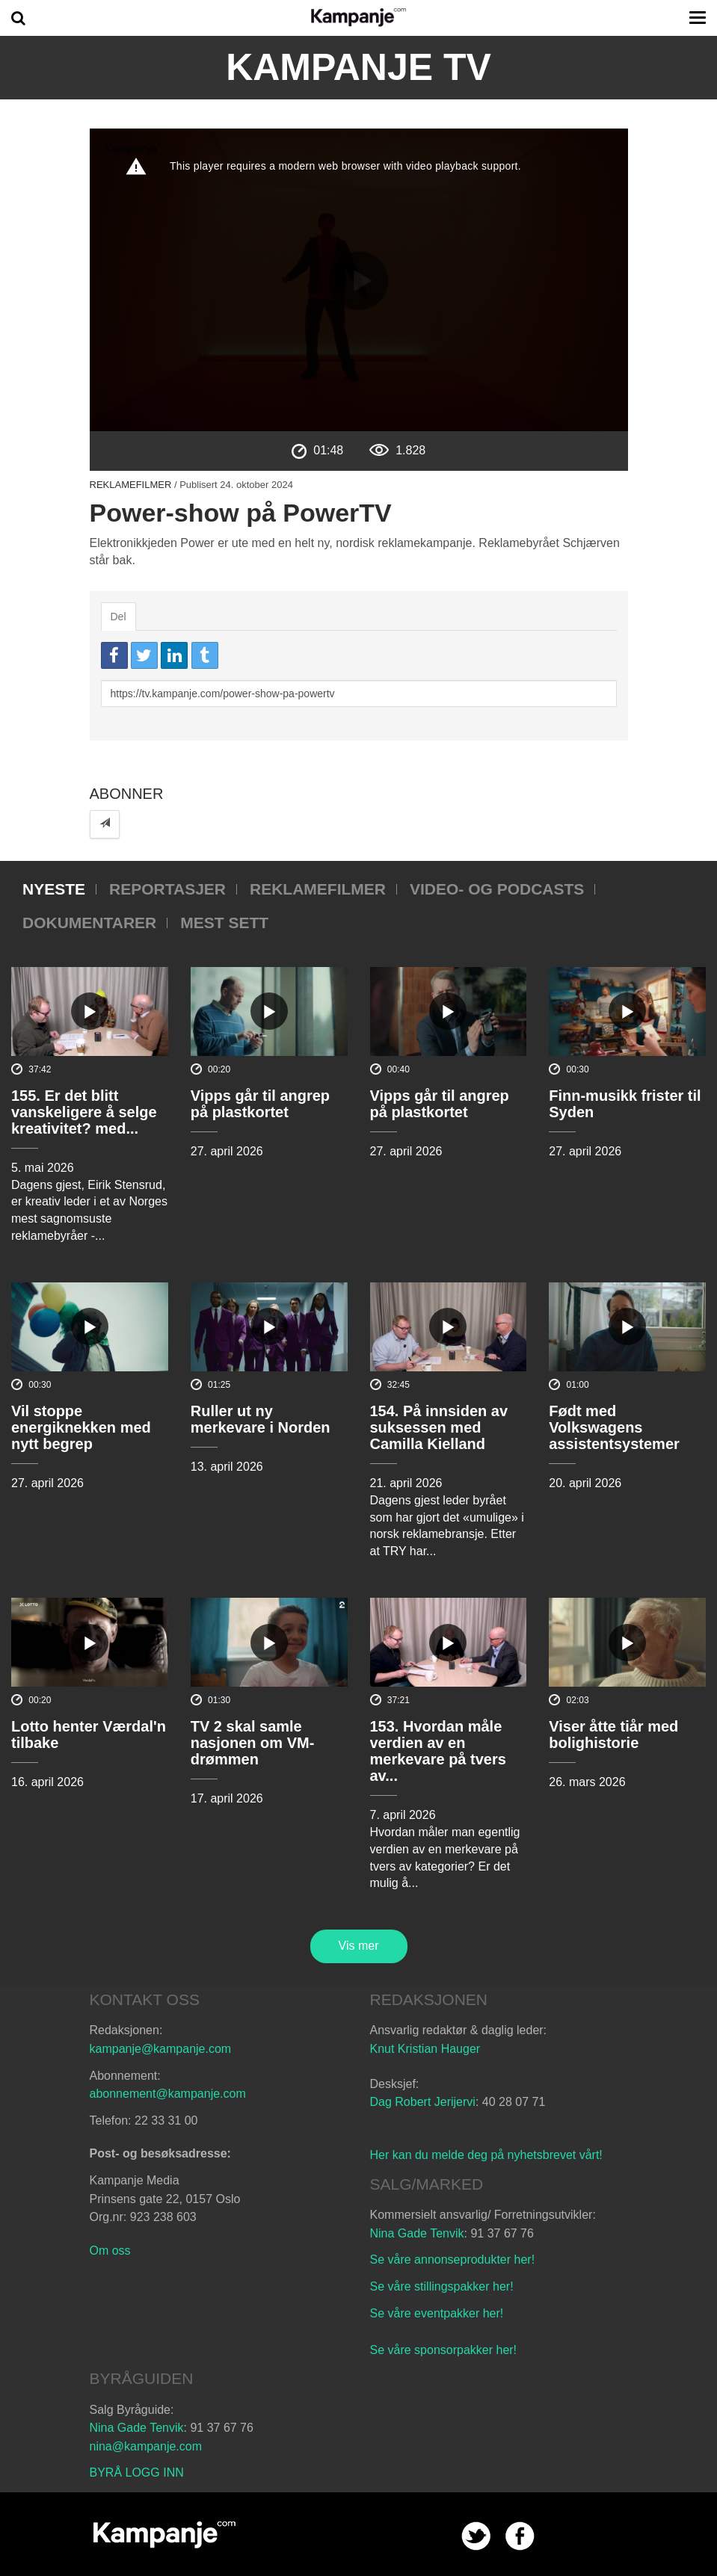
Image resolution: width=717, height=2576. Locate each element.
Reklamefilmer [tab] (318, 889)
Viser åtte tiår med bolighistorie (613, 1734)
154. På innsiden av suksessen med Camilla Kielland (439, 1427)
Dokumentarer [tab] (89, 922)
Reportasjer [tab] (167, 889)
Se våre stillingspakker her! (443, 2286)
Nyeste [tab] (53, 889)
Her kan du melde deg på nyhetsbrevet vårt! (486, 2155)
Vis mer (359, 1945)
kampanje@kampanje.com (161, 2048)
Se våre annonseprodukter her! (452, 2259)
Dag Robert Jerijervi (423, 2101)
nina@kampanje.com (146, 2446)
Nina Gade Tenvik (417, 2233)
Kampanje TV (358, 67)
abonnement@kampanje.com (168, 2093)
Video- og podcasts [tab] (497, 889)
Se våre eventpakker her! (437, 2313)
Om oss (110, 2250)
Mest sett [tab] (224, 922)
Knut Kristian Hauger (425, 2048)
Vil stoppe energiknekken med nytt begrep (81, 1427)
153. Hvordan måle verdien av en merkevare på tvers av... (438, 1751)
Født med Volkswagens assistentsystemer (614, 1427)
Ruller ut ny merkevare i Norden (260, 1419)
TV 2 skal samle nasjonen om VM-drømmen (253, 1742)
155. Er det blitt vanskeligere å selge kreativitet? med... (84, 1112)
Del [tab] (118, 617)
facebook (520, 2536)
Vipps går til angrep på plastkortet (260, 1103)
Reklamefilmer (131, 484)
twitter (475, 2536)
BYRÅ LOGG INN (137, 2472)
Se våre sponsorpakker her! (443, 2350)
